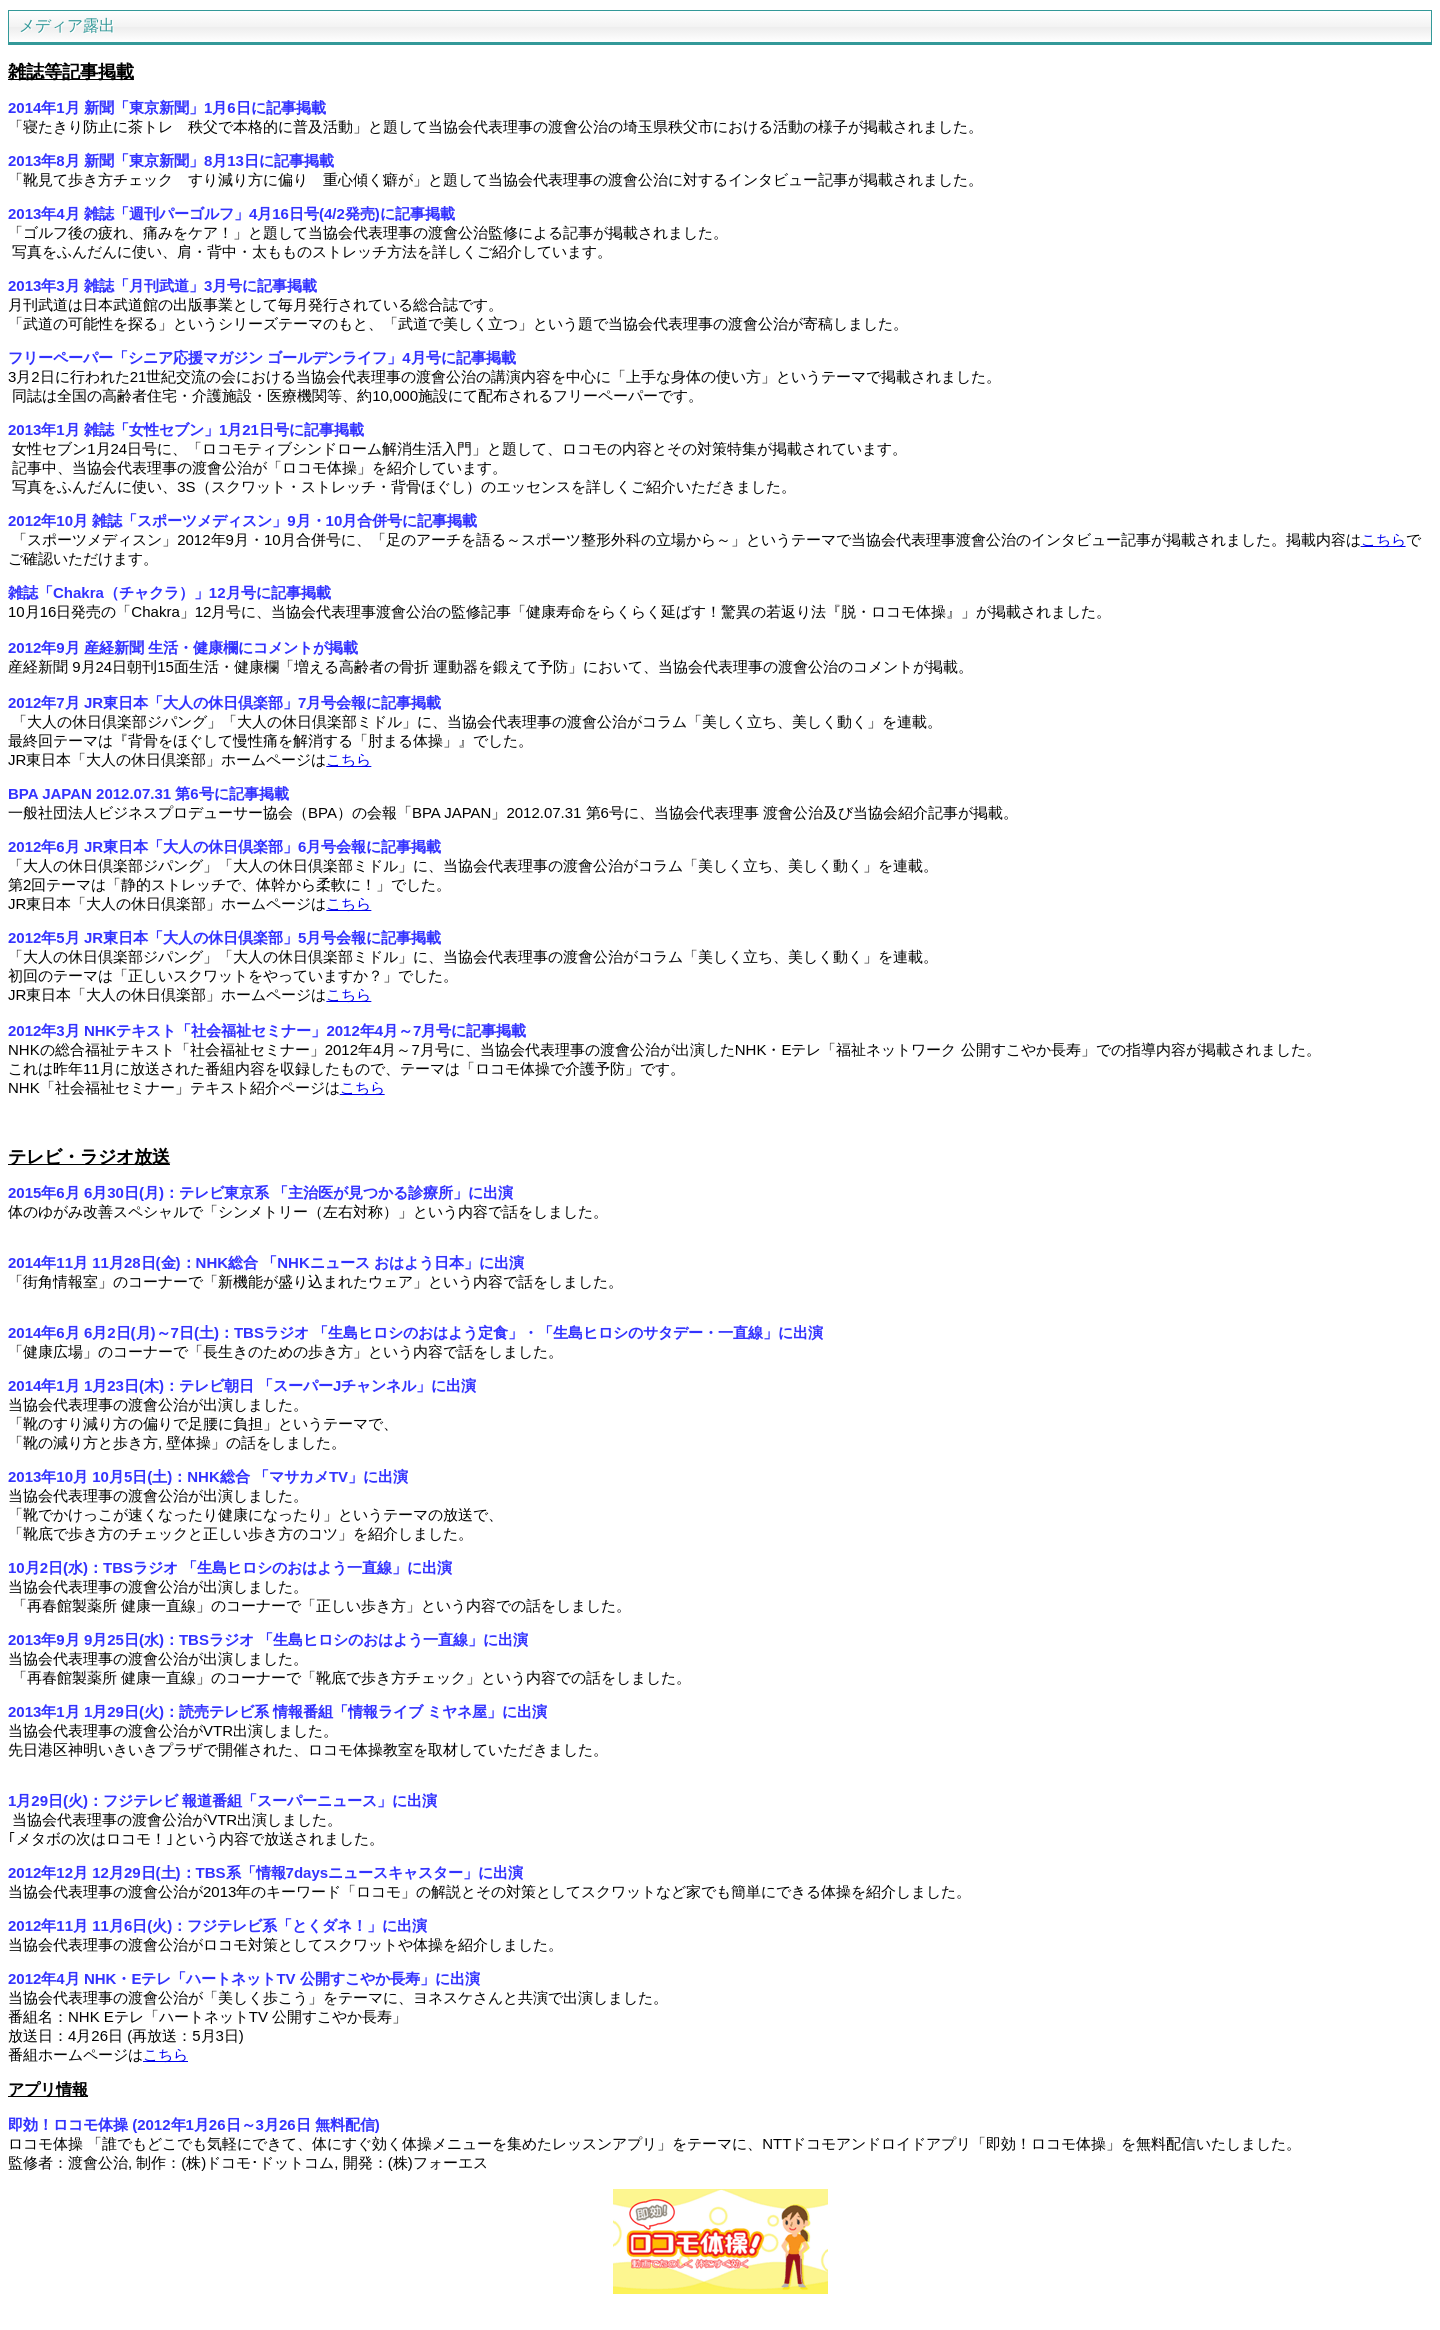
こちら (1383, 539)
